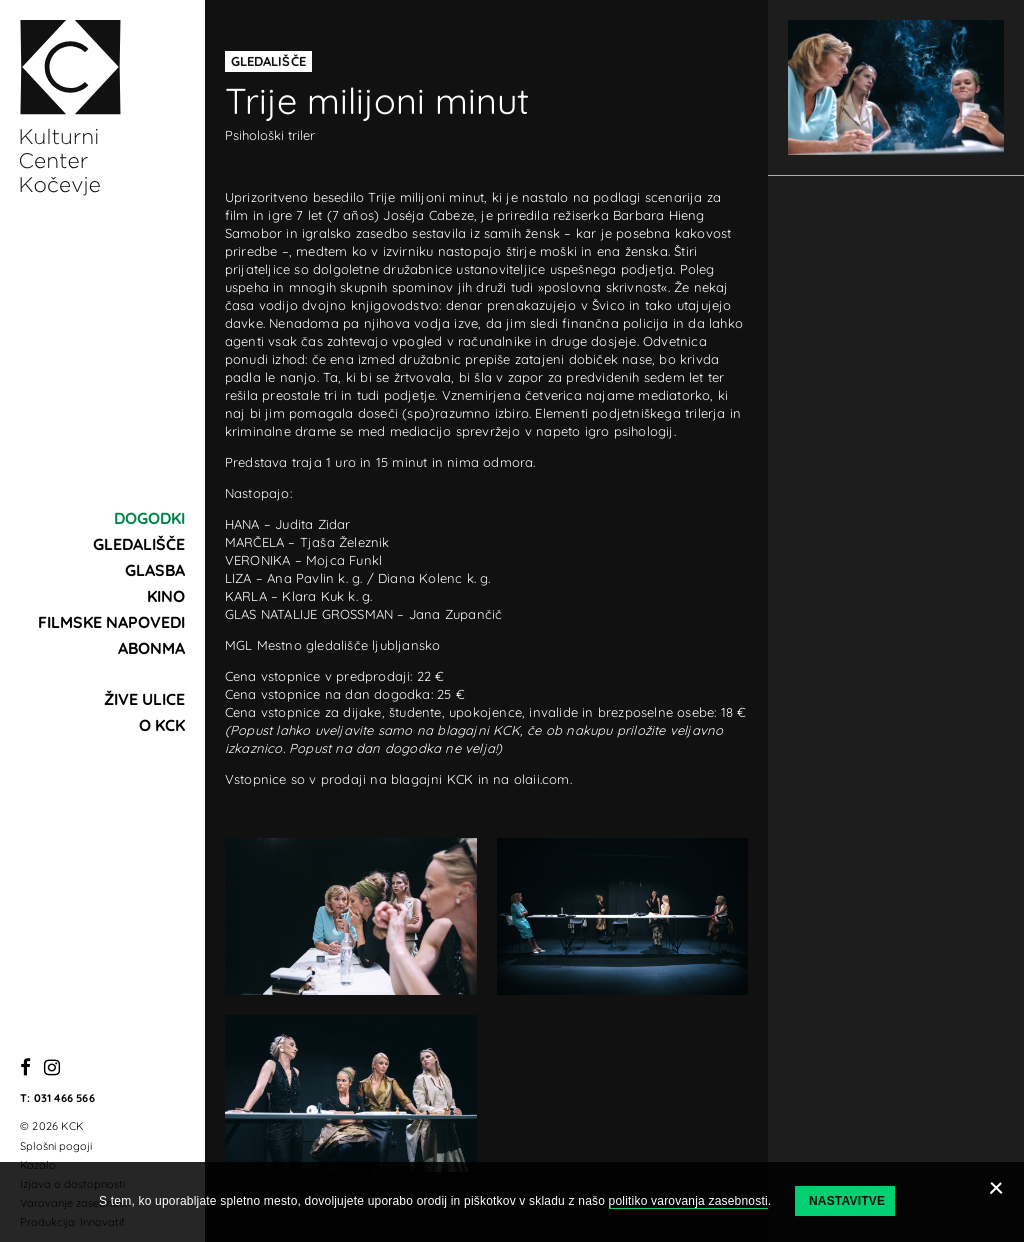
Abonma (151, 648)
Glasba (155, 570)
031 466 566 (64, 1098)
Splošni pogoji (56, 1146)
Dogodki (149, 518)
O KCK (162, 725)
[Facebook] (25, 1068)
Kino (166, 596)
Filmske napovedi (111, 622)
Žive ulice (144, 699)
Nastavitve (847, 1201)
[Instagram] (52, 1068)
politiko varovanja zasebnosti (688, 1201)
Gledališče (139, 544)
